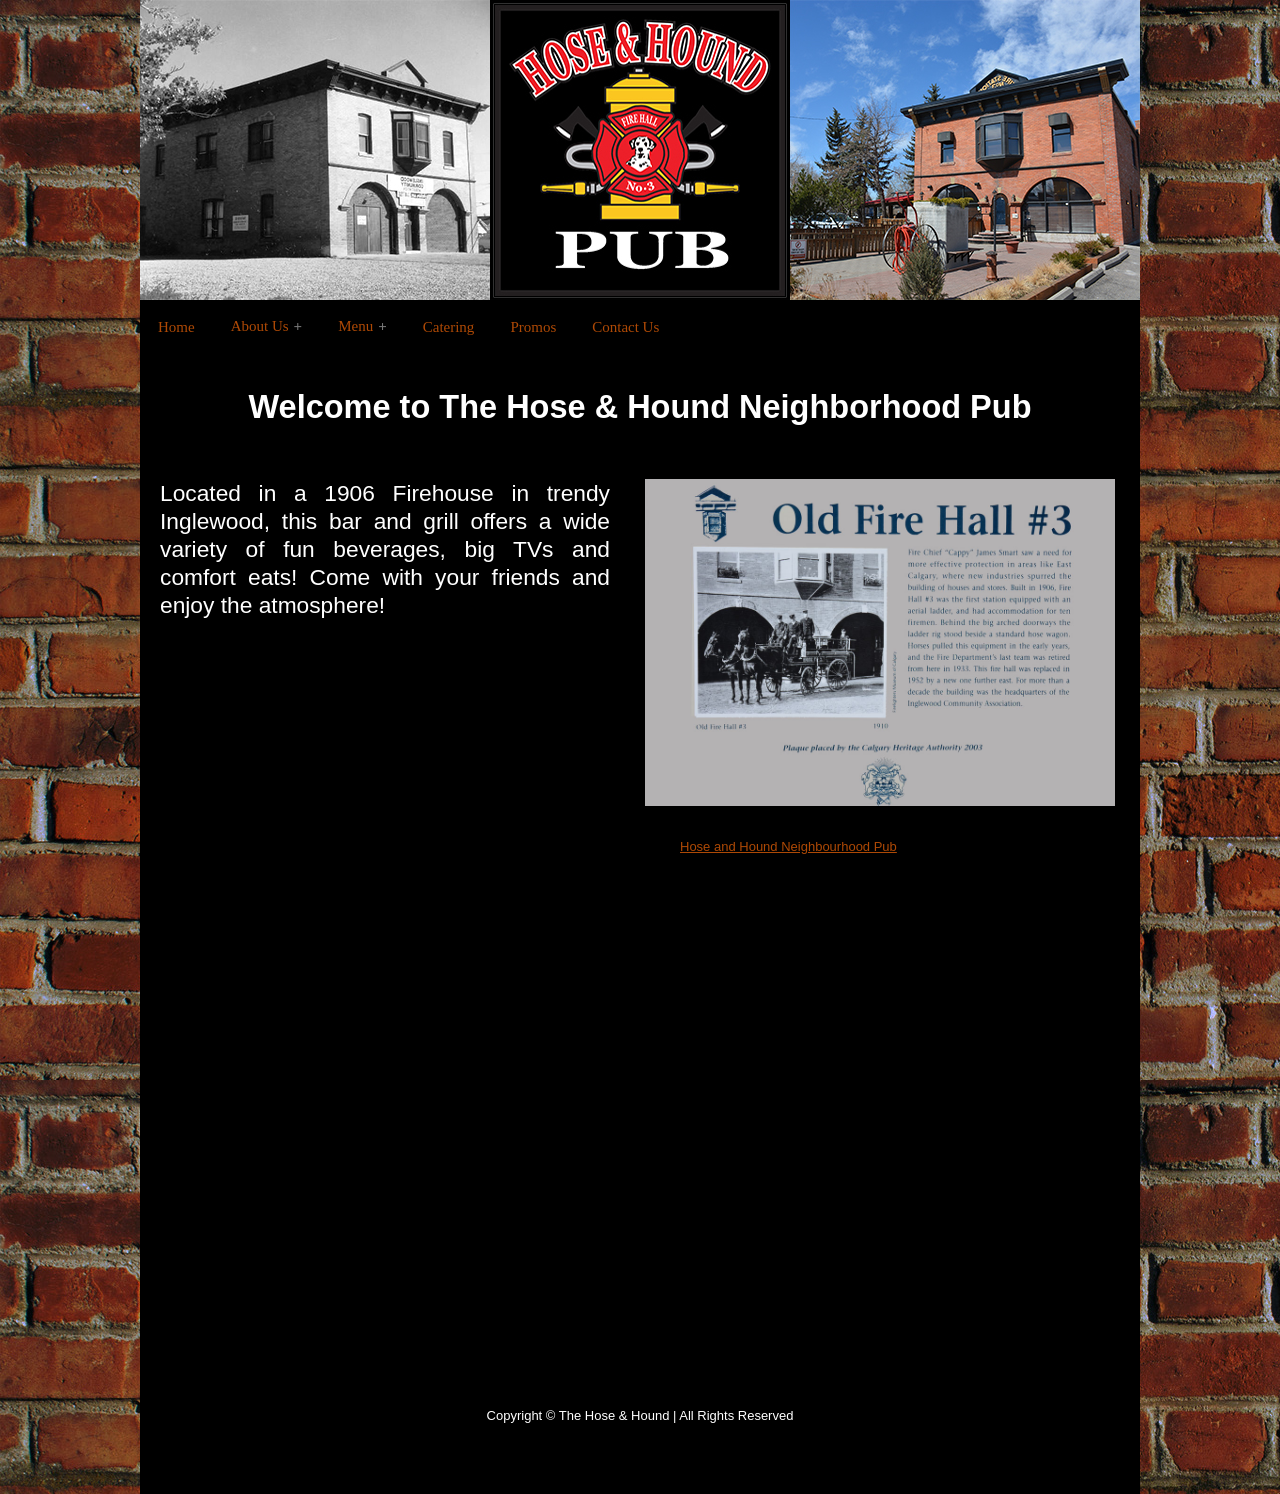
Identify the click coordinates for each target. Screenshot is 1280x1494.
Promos (533, 327)
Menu (355, 326)
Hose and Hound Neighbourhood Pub (788, 846)
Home (176, 327)
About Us (260, 326)
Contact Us (625, 327)
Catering (449, 327)
